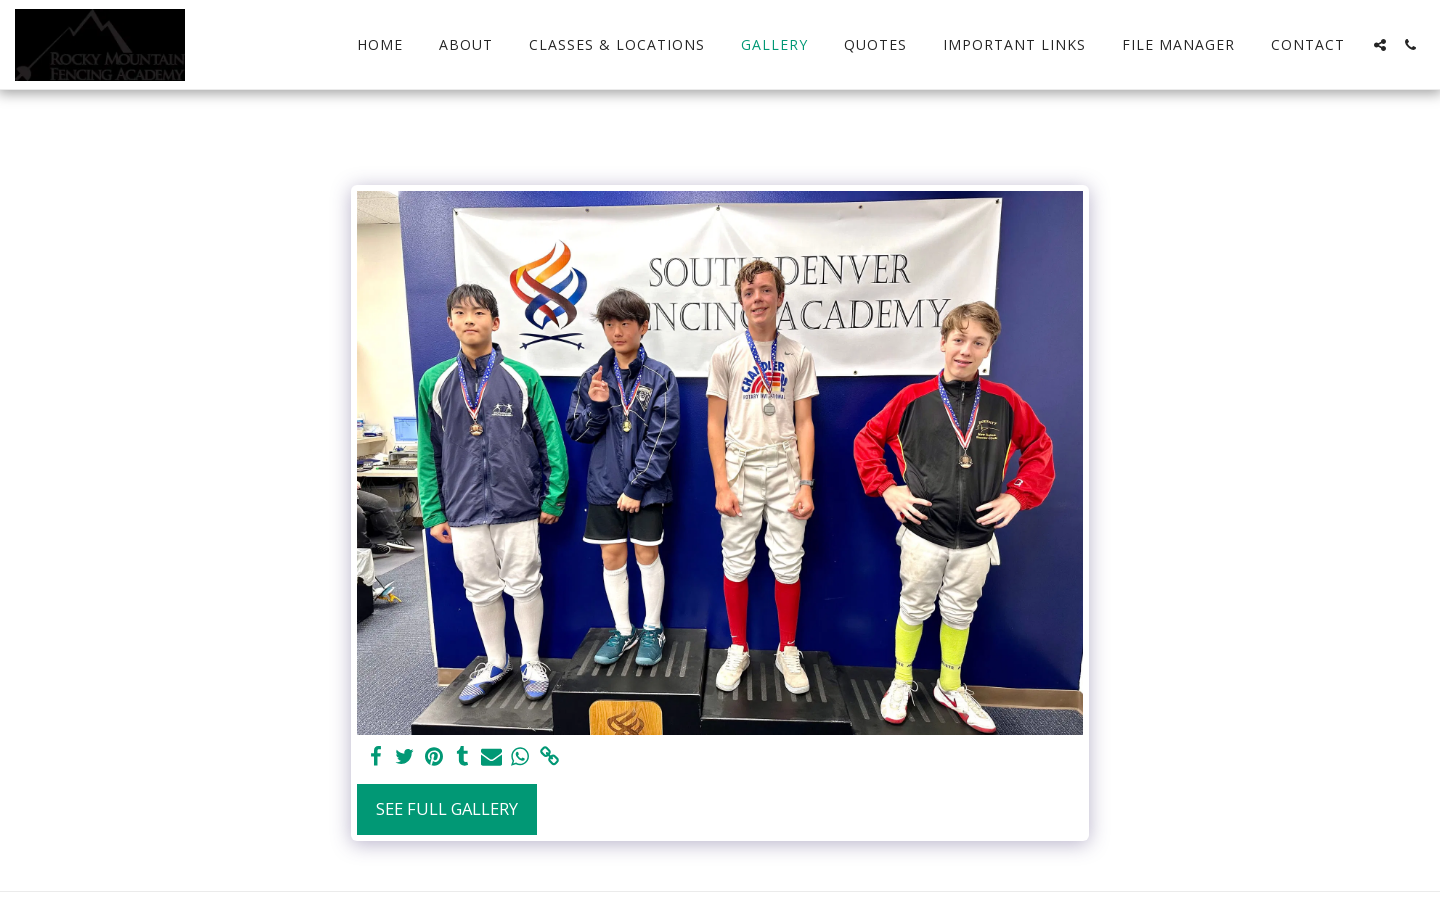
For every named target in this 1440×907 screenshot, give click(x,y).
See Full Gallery (447, 808)
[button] (1380, 45)
